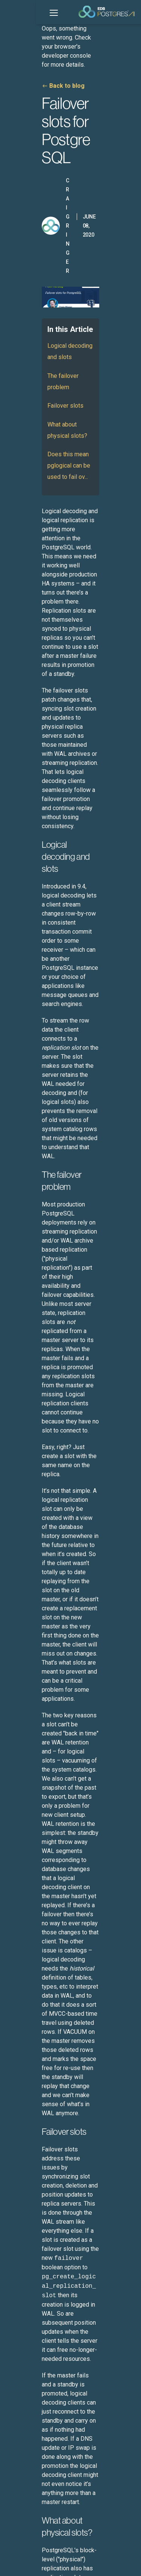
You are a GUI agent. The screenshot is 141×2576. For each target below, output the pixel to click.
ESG (49, 2554)
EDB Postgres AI (28, 2056)
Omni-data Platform (33, 2181)
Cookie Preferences (84, 2564)
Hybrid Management (33, 2079)
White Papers (25, 2384)
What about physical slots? (46, 283)
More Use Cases (28, 2203)
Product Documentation (37, 2237)
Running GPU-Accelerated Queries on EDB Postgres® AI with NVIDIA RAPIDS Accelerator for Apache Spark (68, 1900)
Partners (19, 2475)
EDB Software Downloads (39, 2249)
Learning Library (28, 2396)
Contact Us (22, 2486)
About (16, 2429)
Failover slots (29, 264)
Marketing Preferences (32, 2564)
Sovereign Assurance (34, 2113)
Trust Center (24, 2282)
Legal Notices (23, 2554)
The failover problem (38, 245)
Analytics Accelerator (34, 2102)
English (31, 2525)
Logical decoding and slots (46, 227)
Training (18, 2271)
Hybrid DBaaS (25, 2169)
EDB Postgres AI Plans (35, 2294)
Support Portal (26, 2260)
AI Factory (21, 2090)
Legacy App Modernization (41, 2158)
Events (17, 2362)
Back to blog (31, 58)
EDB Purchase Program (37, 2305)
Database (20, 2068)
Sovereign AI (24, 2147)
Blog (14, 2339)
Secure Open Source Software (45, 2192)
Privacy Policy (76, 2554)
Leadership (22, 2441)
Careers (18, 2463)
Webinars (20, 2373)
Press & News (25, 2452)
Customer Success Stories (40, 2350)
